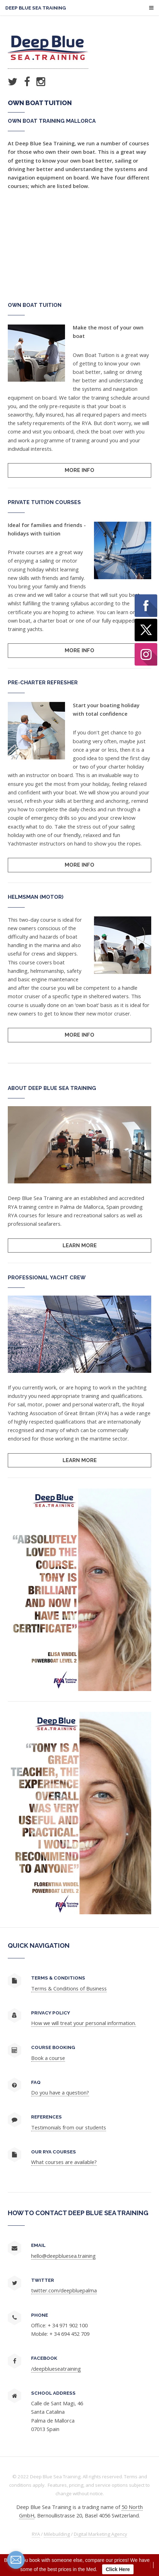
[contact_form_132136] (16, 2560)
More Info (79, 470)
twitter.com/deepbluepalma (64, 2290)
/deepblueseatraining (56, 2368)
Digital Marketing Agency (100, 2534)
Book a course (48, 2057)
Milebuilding (57, 2534)
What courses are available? (64, 2161)
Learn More (80, 1245)
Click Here (118, 2569)
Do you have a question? (60, 2092)
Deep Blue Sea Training (35, 8)
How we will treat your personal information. (83, 2022)
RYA (36, 2534)
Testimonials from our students (68, 2127)
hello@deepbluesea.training (63, 2255)
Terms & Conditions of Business (69, 1988)
